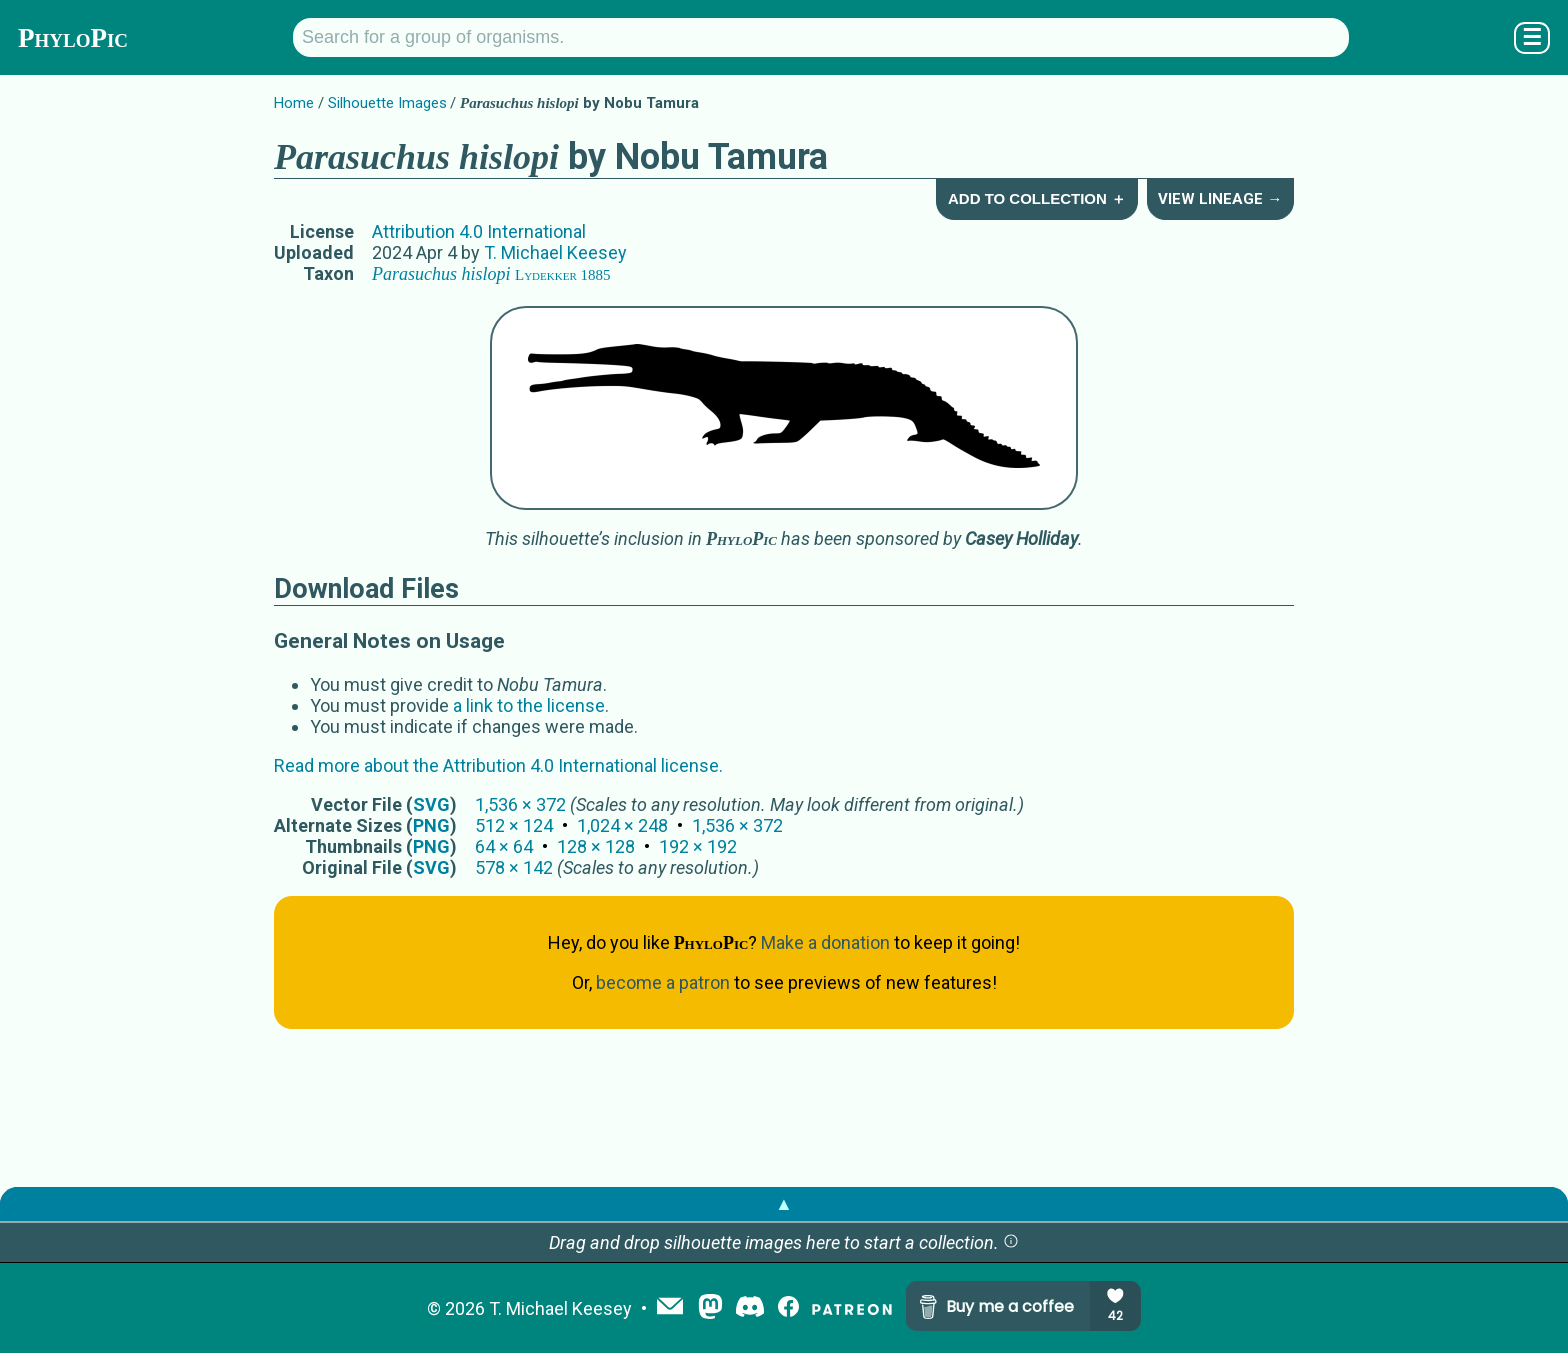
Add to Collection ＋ (1037, 198)
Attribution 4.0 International (479, 231)
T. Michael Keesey (555, 252)
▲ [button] (784, 1203)
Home (294, 103)
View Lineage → (1220, 199)
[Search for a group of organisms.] (821, 37)
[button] (1011, 1242)
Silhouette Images (387, 103)
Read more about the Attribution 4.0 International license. (498, 765)
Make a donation (825, 942)
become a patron (663, 982)
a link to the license (529, 705)
